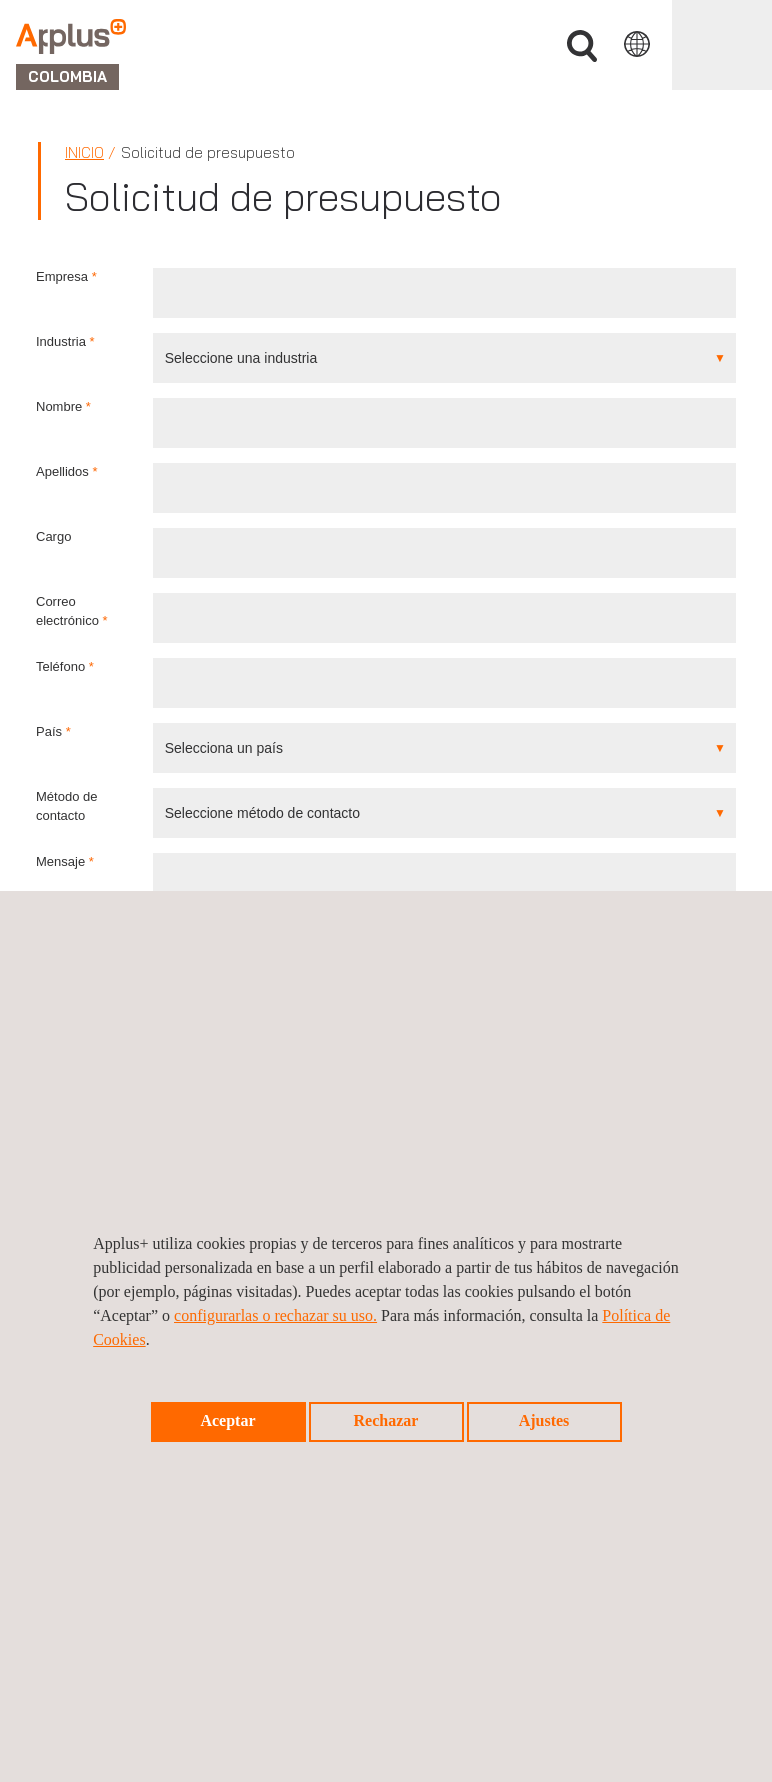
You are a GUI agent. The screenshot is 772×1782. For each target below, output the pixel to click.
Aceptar (227, 1420)
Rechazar (386, 1420)
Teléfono (65, 666)
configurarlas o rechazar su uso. (275, 1315)
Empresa (66, 276)
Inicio (84, 152)
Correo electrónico (72, 611)
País (53, 731)
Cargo (53, 536)
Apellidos (66, 471)
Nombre (63, 406)
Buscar (582, 46)
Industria (65, 341)
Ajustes (544, 1420)
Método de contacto (66, 806)
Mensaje (65, 861)
